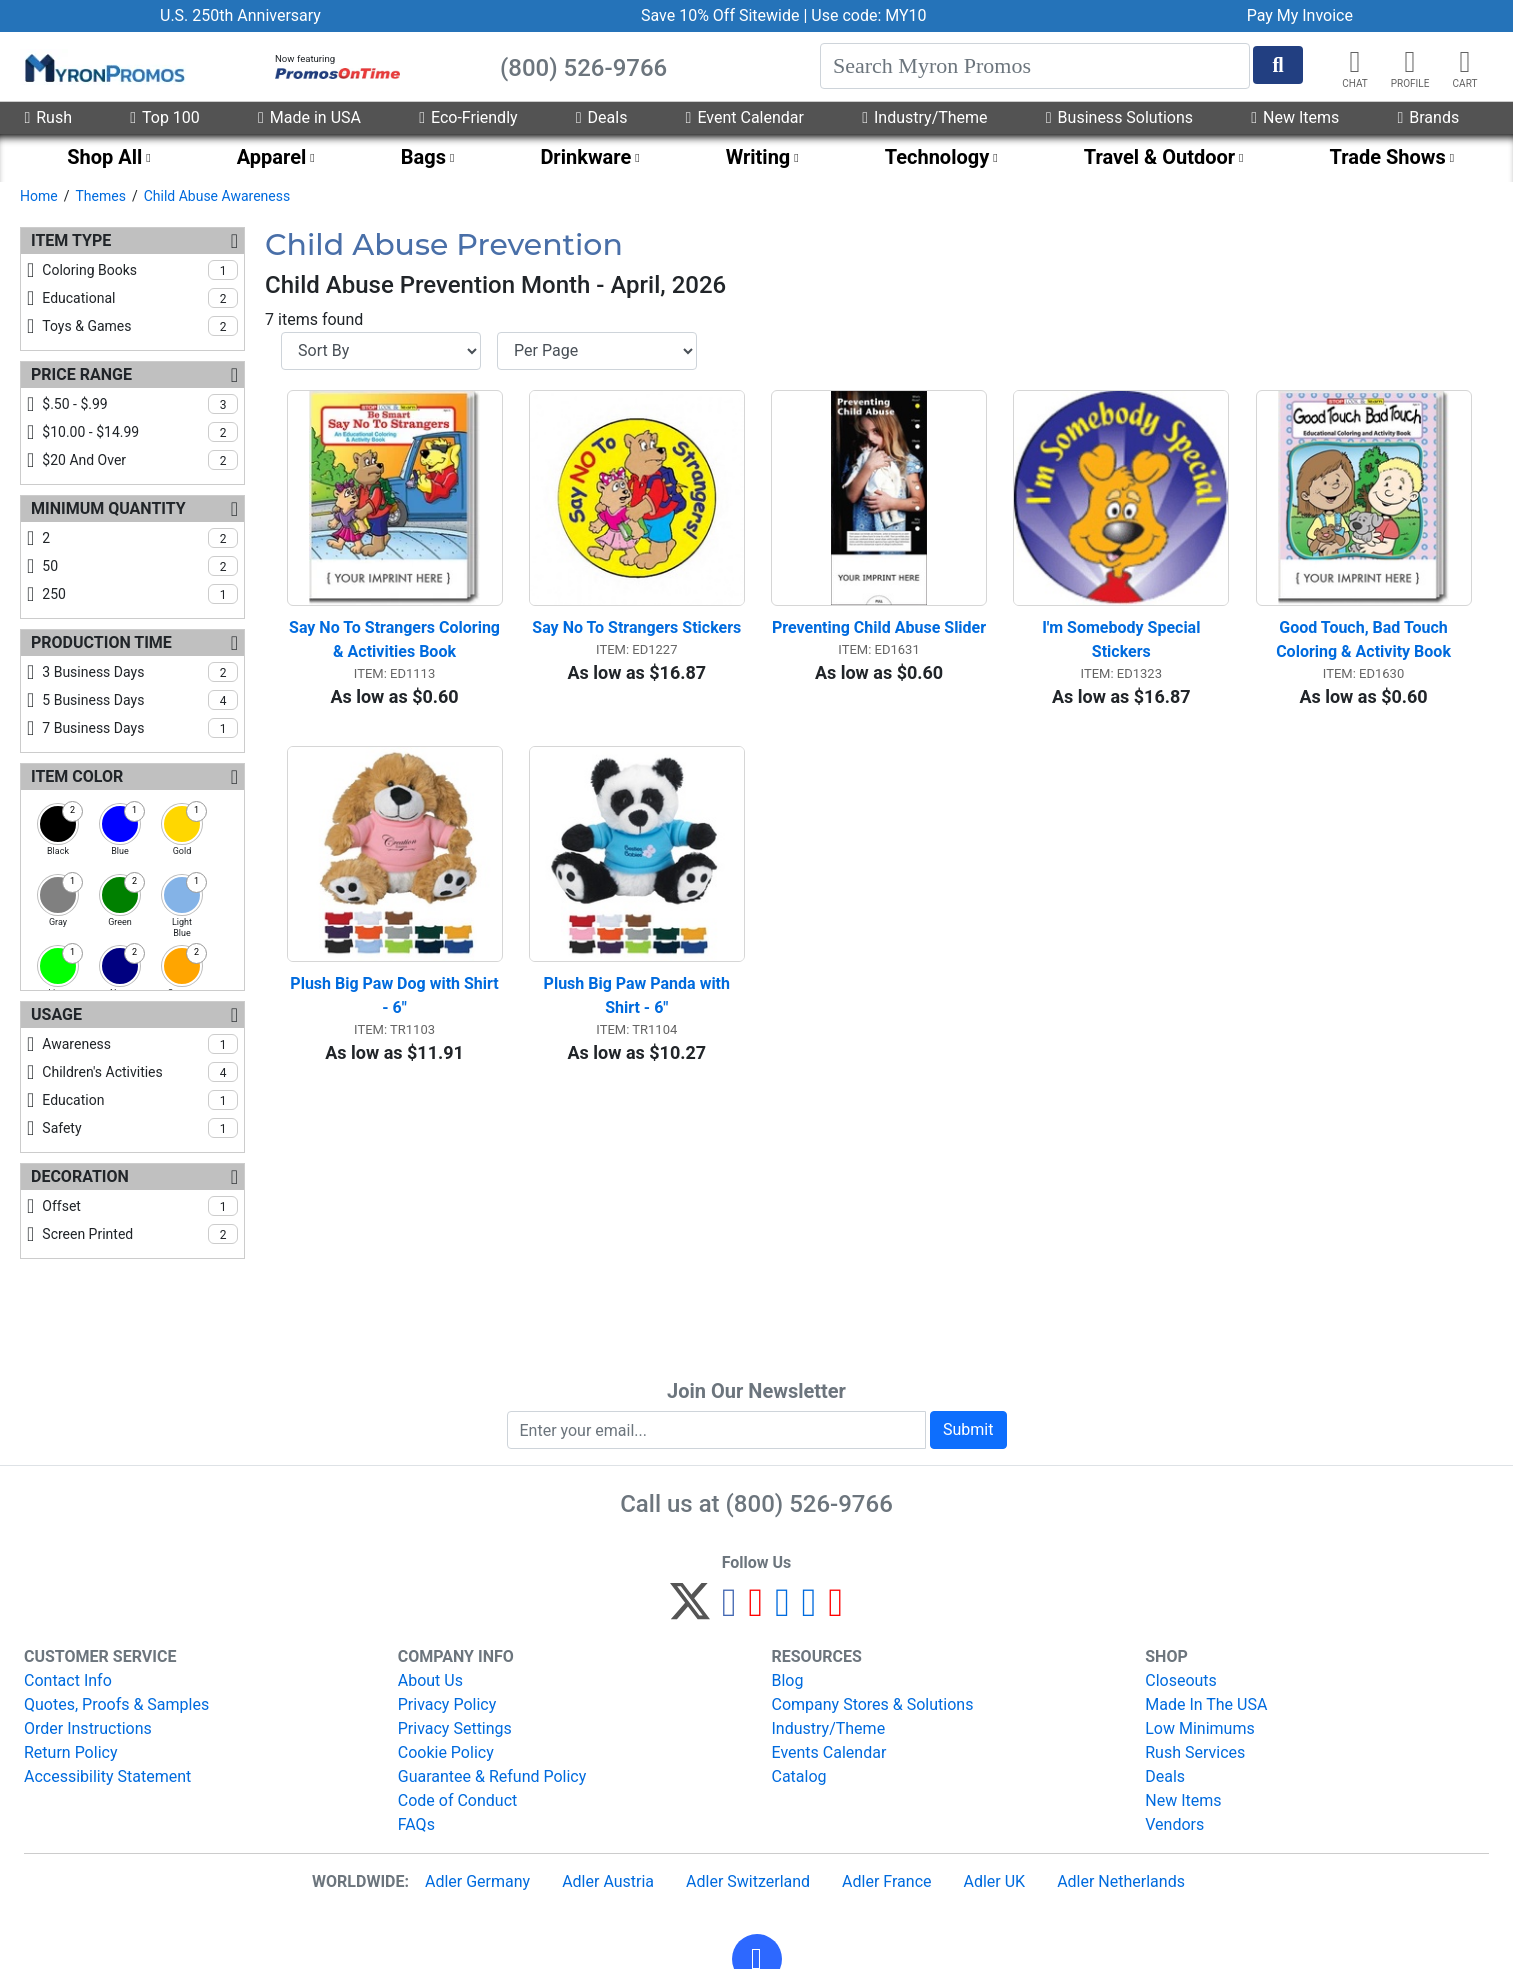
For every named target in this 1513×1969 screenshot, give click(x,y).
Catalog (799, 1776)
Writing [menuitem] (758, 157)
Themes (100, 196)
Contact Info (68, 1680)
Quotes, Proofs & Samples (116, 1704)
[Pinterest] (756, 1610)
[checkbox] (58, 824)
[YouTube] (835, 1610)
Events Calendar (829, 1752)
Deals (602, 117)
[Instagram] (782, 1610)
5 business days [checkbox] (140, 700)
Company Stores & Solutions (873, 1704)
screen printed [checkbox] (140, 1234)
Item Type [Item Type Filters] (71, 240)
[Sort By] (381, 351)
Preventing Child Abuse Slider (879, 627)
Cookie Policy (446, 1752)
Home (39, 196)
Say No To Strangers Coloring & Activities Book (396, 639)
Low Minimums (1199, 1728)
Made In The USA (1206, 1704)
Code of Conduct (458, 1800)
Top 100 (165, 117)
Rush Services (1195, 1752)
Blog (788, 1680)
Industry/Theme (924, 117)
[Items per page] (597, 351)
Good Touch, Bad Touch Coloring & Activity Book (1364, 639)
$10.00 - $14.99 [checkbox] (140, 432)
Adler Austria (608, 1881)
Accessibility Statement (107, 1776)
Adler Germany (477, 1881)
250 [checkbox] (140, 594)
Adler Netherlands (1121, 1881)
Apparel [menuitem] (272, 157)
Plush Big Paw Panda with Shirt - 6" (639, 995)
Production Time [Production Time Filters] (101, 642)
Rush (48, 117)
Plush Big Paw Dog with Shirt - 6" (396, 995)
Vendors (1174, 1824)
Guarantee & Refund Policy (492, 1776)
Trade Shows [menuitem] (1388, 157)
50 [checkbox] (140, 566)
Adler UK (994, 1881)
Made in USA (309, 117)
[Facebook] (729, 1610)
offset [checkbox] (140, 1206)
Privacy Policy (447, 1704)
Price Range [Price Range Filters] (81, 374)
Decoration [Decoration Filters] (80, 1176)
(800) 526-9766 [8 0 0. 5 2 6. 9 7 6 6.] (809, 1504)
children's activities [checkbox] (140, 1072)
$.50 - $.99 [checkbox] (140, 404)
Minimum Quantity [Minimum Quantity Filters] (108, 508)
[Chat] (1355, 62)
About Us (430, 1680)
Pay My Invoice (1300, 15)
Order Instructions (88, 1728)
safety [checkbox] (140, 1128)
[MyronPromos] (103, 67)
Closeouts (1181, 1680)
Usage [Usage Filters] (56, 1014)
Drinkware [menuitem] (585, 157)
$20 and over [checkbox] (140, 460)
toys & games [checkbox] (140, 326)
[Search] (1035, 66)
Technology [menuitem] (937, 157)
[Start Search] (1278, 65)
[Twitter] (690, 1610)
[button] (1410, 62)
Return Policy (70, 1752)
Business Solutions (1119, 117)
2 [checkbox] (140, 538)
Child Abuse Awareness (217, 196)
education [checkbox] (140, 1100)
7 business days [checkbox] (140, 728)
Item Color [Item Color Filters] (77, 776)
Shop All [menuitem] (104, 157)
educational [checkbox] (140, 298)
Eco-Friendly (468, 117)
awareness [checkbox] (140, 1044)
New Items (1295, 117)
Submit (968, 1429)
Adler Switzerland (748, 1881)
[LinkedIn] (809, 1610)
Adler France (886, 1881)
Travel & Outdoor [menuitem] (1159, 157)
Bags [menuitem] (423, 157)
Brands (1428, 117)
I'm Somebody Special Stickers (1123, 639)
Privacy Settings (455, 1728)
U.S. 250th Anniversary (240, 15)
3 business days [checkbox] (140, 672)
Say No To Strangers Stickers (636, 627)
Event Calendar (745, 117)
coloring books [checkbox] (140, 270)
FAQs (416, 1824)
